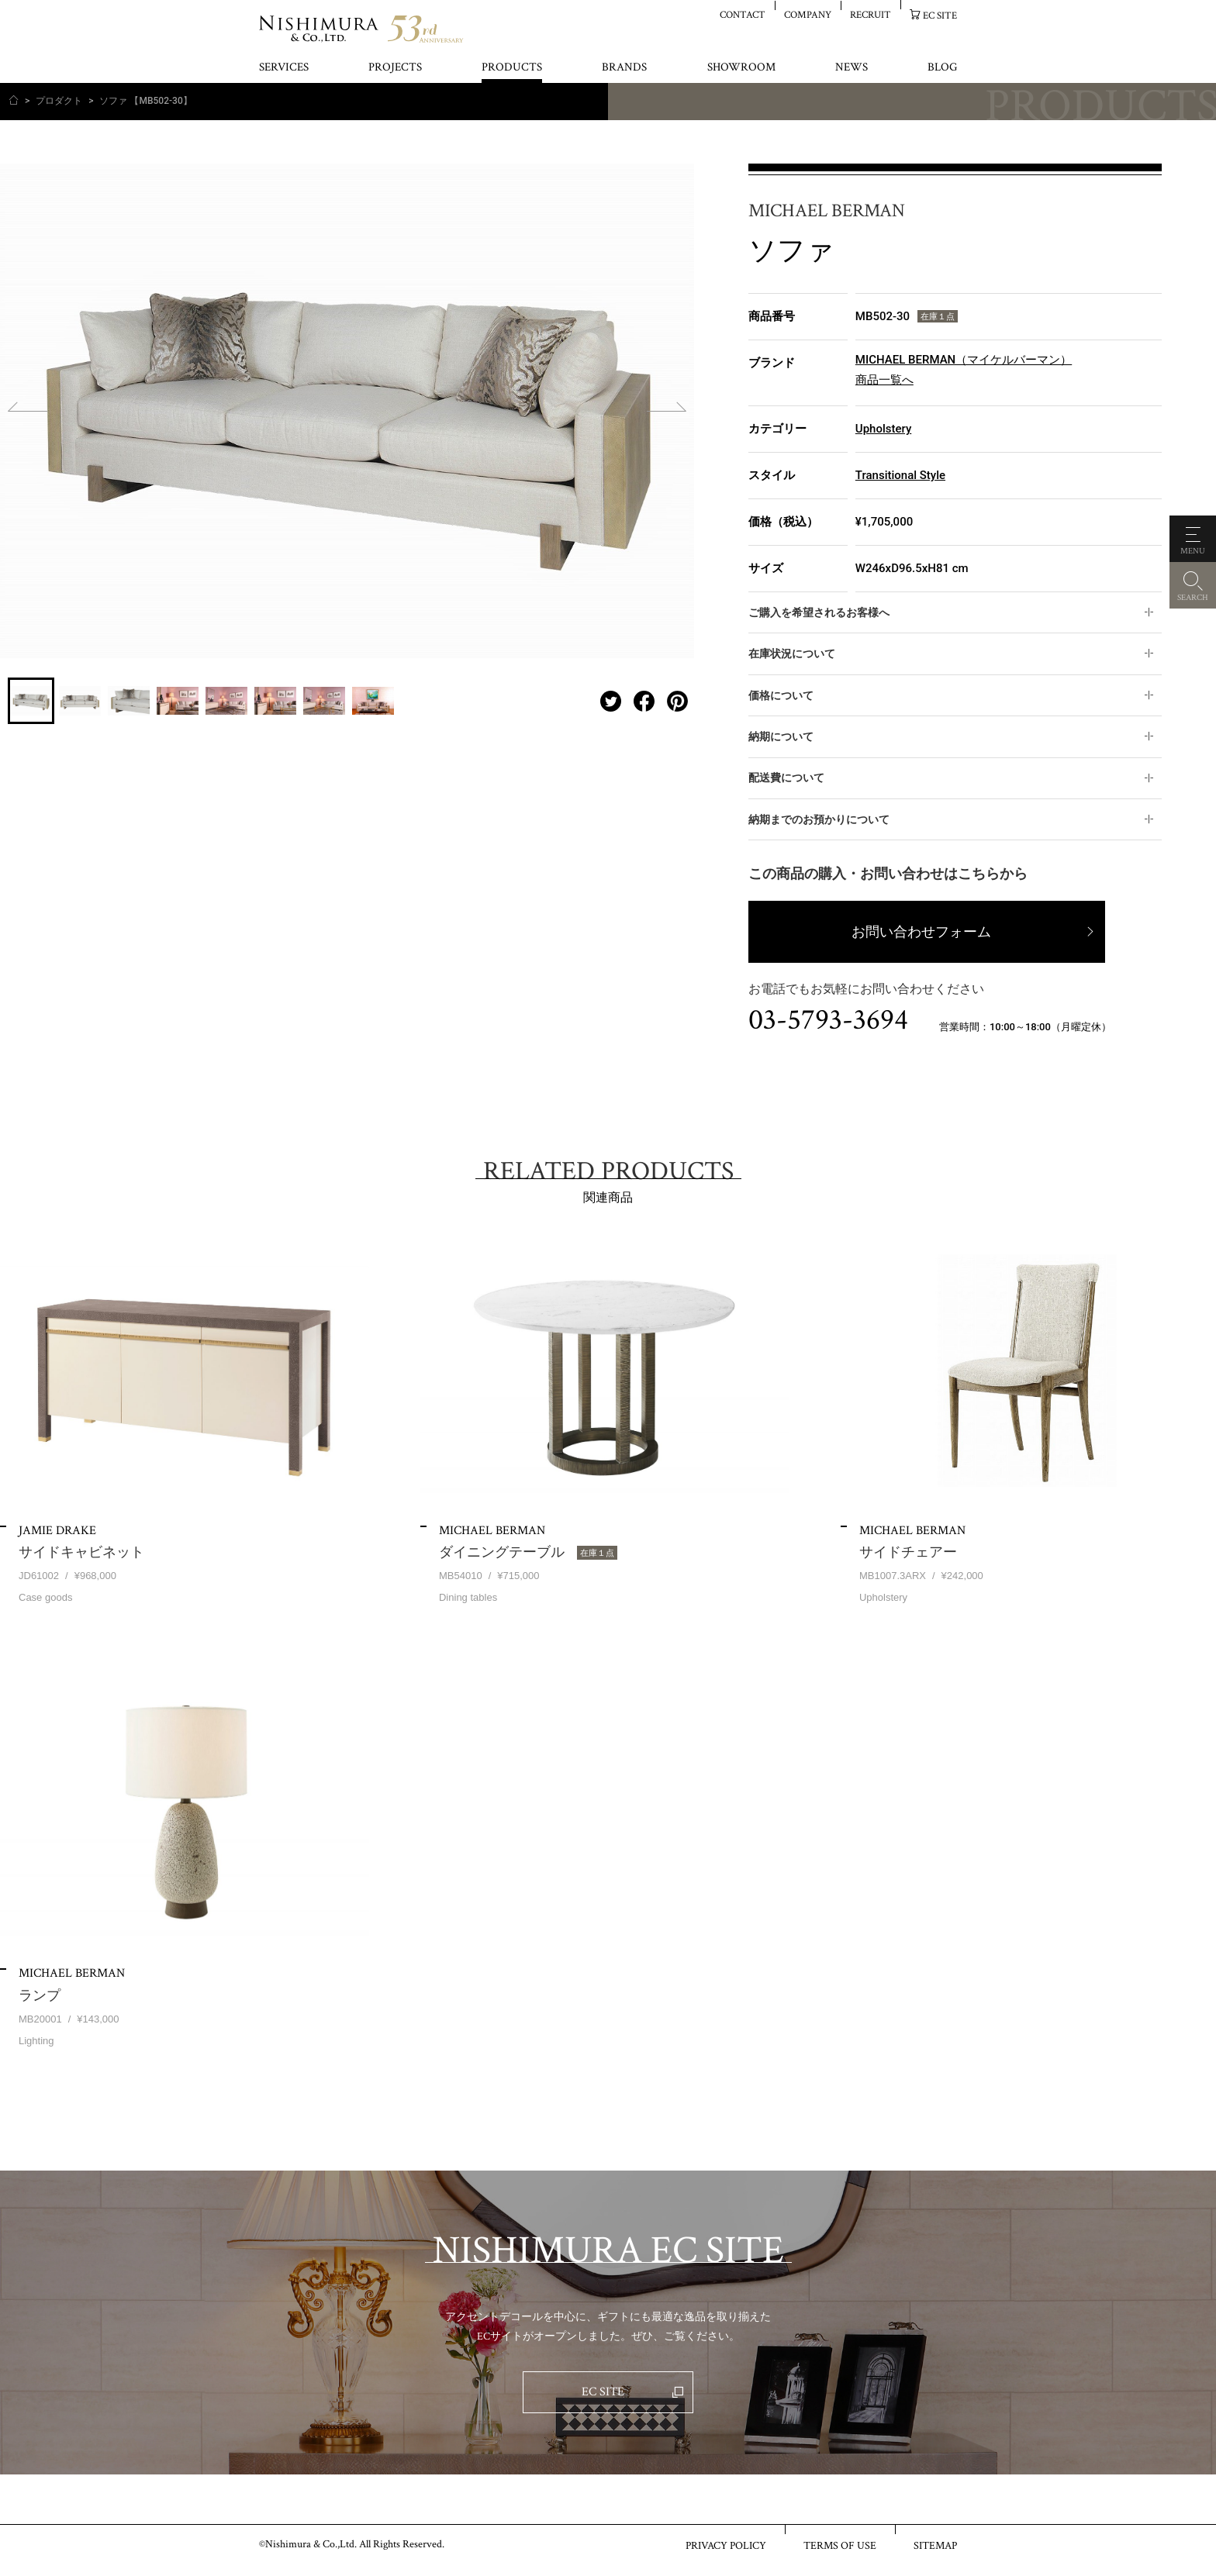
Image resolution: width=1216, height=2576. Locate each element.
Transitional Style (900, 475)
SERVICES (284, 67)
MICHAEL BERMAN (826, 211)
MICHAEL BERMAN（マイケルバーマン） (963, 360)
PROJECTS (395, 67)
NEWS (851, 67)
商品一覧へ (884, 380)
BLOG (942, 67)
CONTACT (742, 14)
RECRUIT (870, 14)
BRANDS (624, 67)
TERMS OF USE (839, 2545)
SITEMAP (935, 2545)
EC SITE (940, 15)
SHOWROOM (741, 67)
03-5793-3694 (828, 1020)
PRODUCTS (512, 67)
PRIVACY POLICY (726, 2545)
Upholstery (883, 429)
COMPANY (807, 14)
